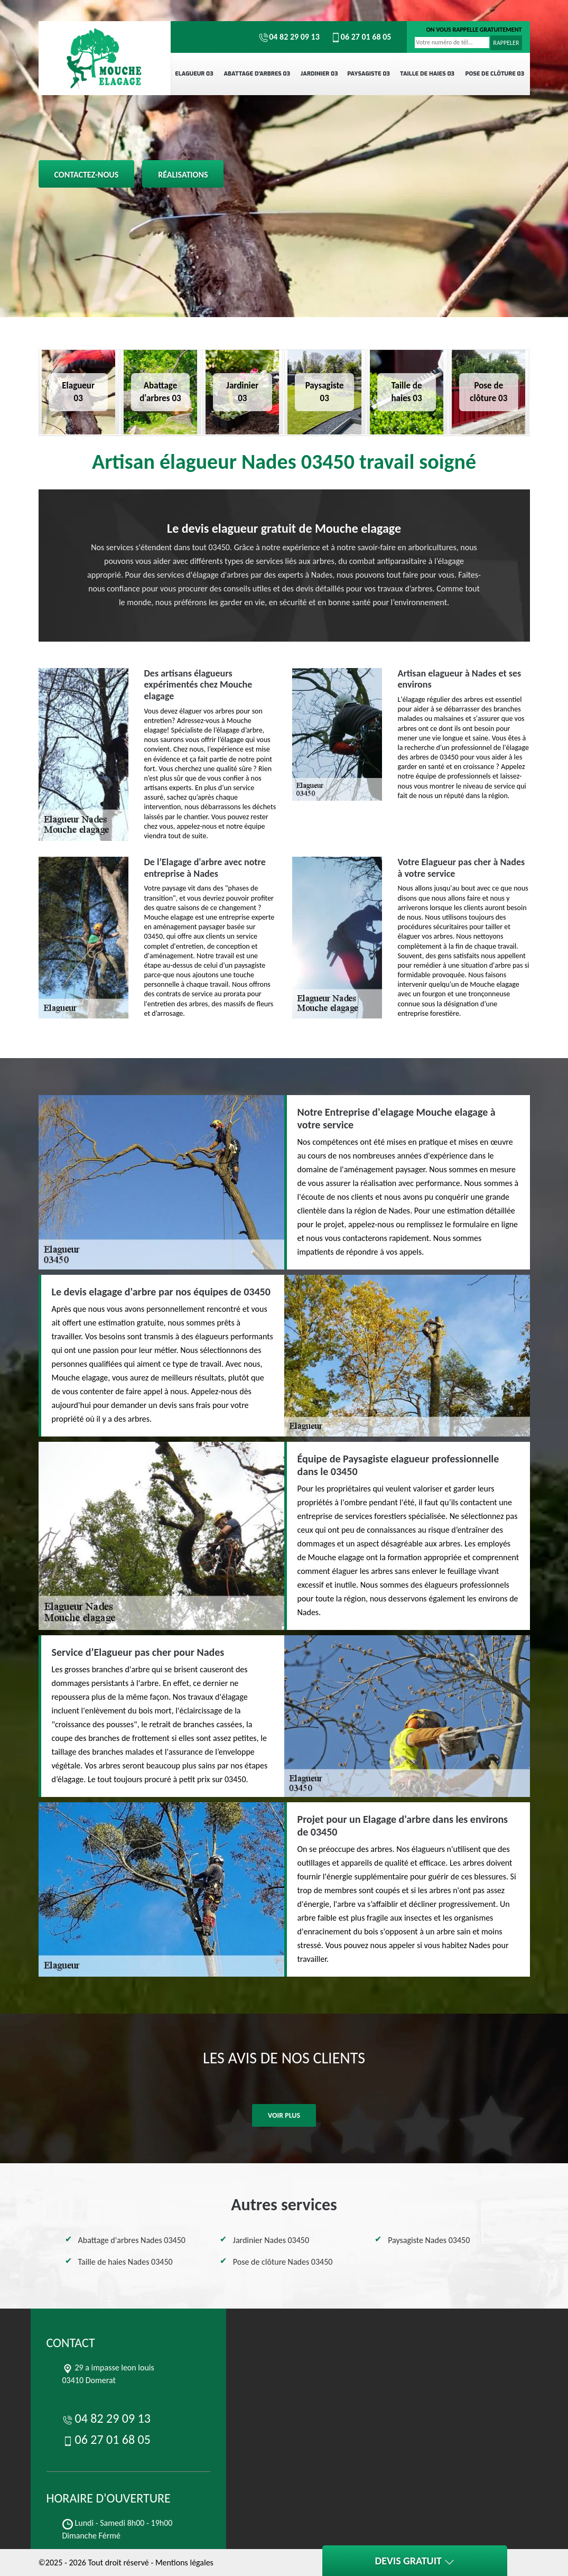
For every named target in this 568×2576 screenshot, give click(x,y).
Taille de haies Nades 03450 (125, 2262)
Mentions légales (184, 2563)
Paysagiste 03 (368, 74)
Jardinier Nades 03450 (271, 2240)
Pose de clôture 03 (494, 74)
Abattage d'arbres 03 (257, 74)
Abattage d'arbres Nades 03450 (131, 2240)
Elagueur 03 (194, 74)
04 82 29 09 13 (289, 37)
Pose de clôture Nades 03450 (283, 2262)
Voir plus (284, 2115)
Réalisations (183, 175)
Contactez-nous (86, 175)
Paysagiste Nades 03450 (429, 2240)
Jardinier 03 (319, 74)
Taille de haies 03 (427, 74)
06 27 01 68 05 (361, 37)
